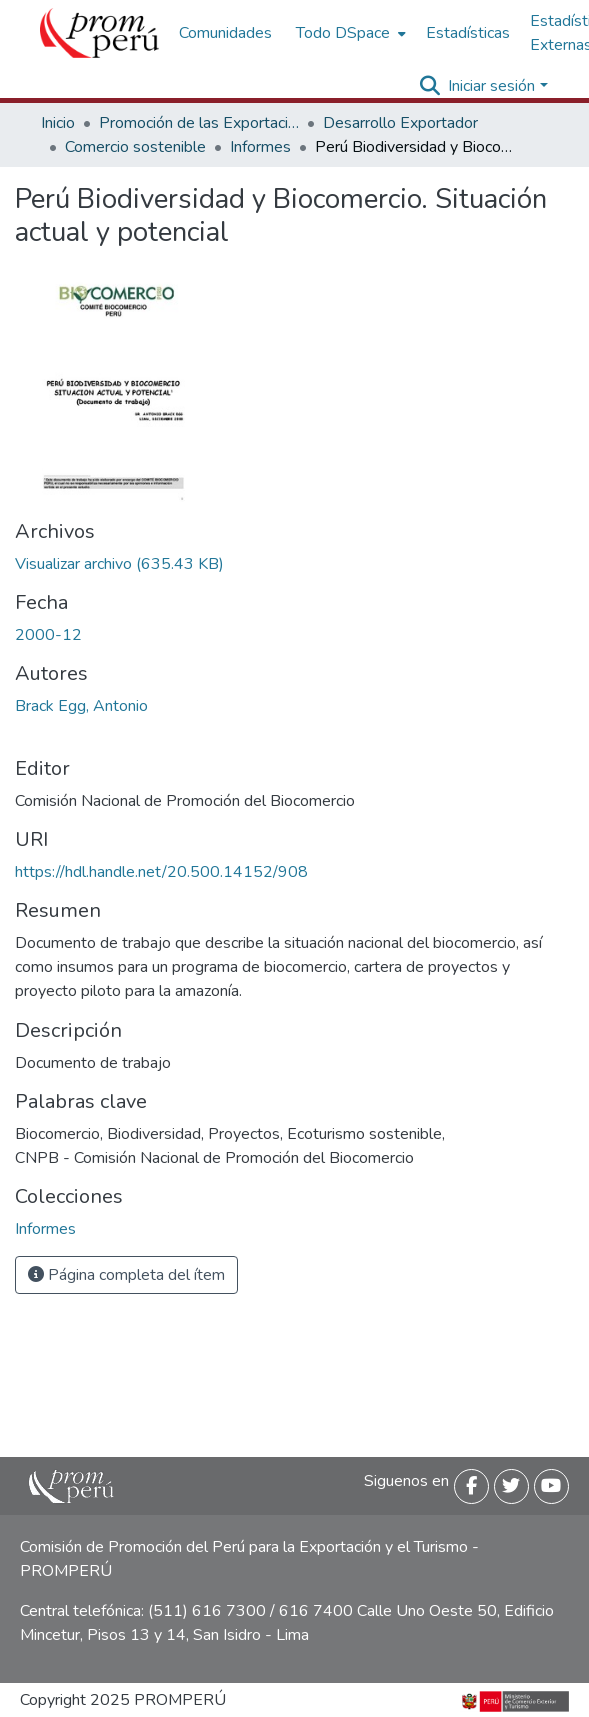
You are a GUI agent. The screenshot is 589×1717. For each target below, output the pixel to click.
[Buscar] (429, 86)
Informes (260, 147)
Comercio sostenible (135, 147)
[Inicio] (99, 33)
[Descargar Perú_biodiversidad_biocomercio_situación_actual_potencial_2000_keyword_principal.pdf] (119, 564)
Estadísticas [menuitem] (468, 33)
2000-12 (48, 635)
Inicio (58, 123)
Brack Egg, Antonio (81, 706)
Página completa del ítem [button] (126, 1275)
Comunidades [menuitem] (225, 33)
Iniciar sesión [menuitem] (491, 86)
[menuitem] (349, 33)
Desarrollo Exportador (400, 123)
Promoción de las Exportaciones (199, 123)
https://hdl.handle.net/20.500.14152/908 (161, 872)
